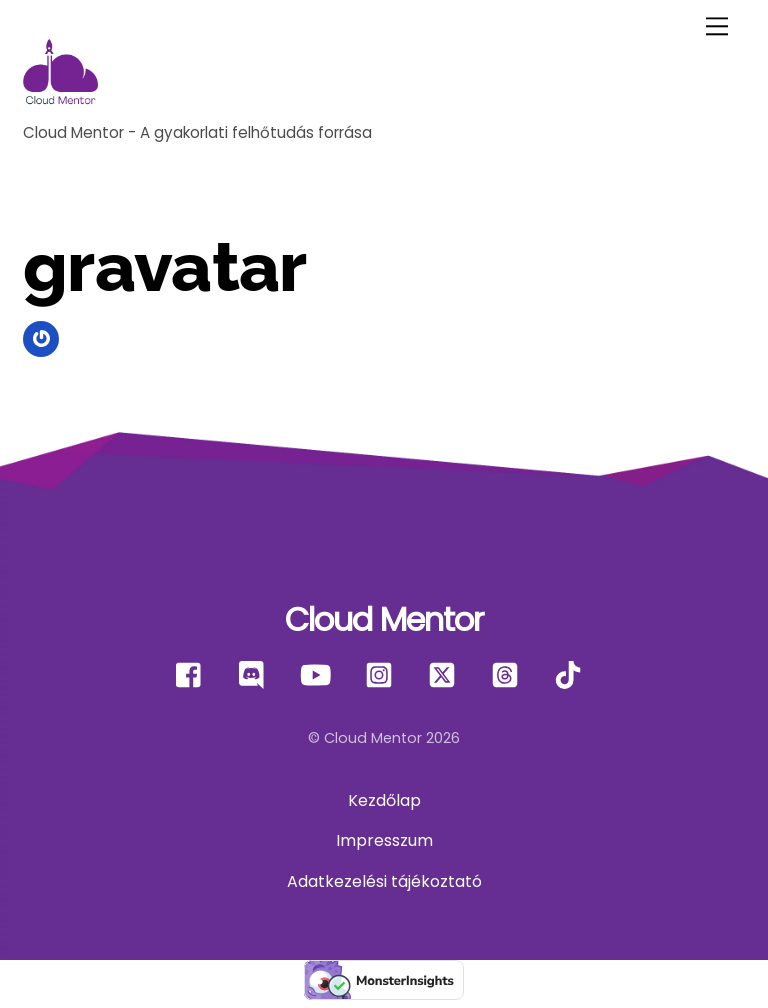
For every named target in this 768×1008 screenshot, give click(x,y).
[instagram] (382, 675)
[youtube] (319, 675)
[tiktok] (571, 675)
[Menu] (717, 26)
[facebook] (193, 675)
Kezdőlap (384, 800)
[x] (445, 675)
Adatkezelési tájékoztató (384, 881)
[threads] (508, 675)
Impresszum (384, 840)
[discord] (256, 675)
